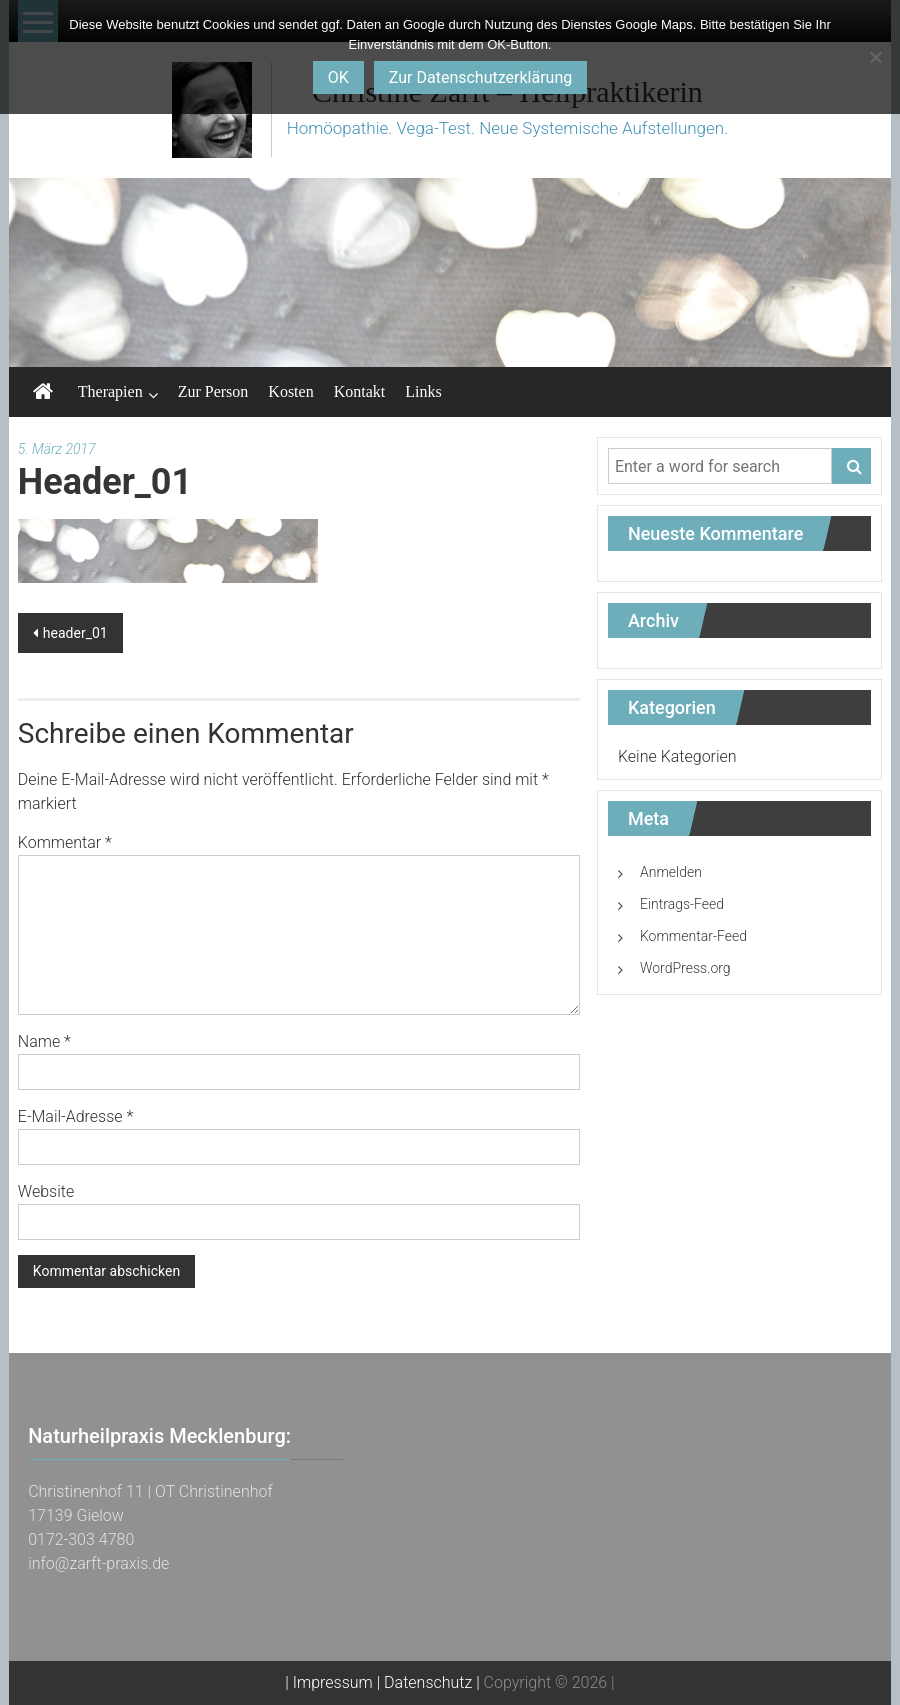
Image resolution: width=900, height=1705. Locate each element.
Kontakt (360, 391)
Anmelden (671, 872)
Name (44, 1041)
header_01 (75, 633)
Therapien (110, 391)
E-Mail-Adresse (75, 1116)
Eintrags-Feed (682, 904)
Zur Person (213, 391)
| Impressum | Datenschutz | (382, 1682)
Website (46, 1191)
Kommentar (65, 842)
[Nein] (875, 57)
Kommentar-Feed (693, 936)
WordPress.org (685, 968)
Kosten (290, 391)
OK (338, 77)
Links (423, 391)
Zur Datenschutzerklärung (480, 77)
